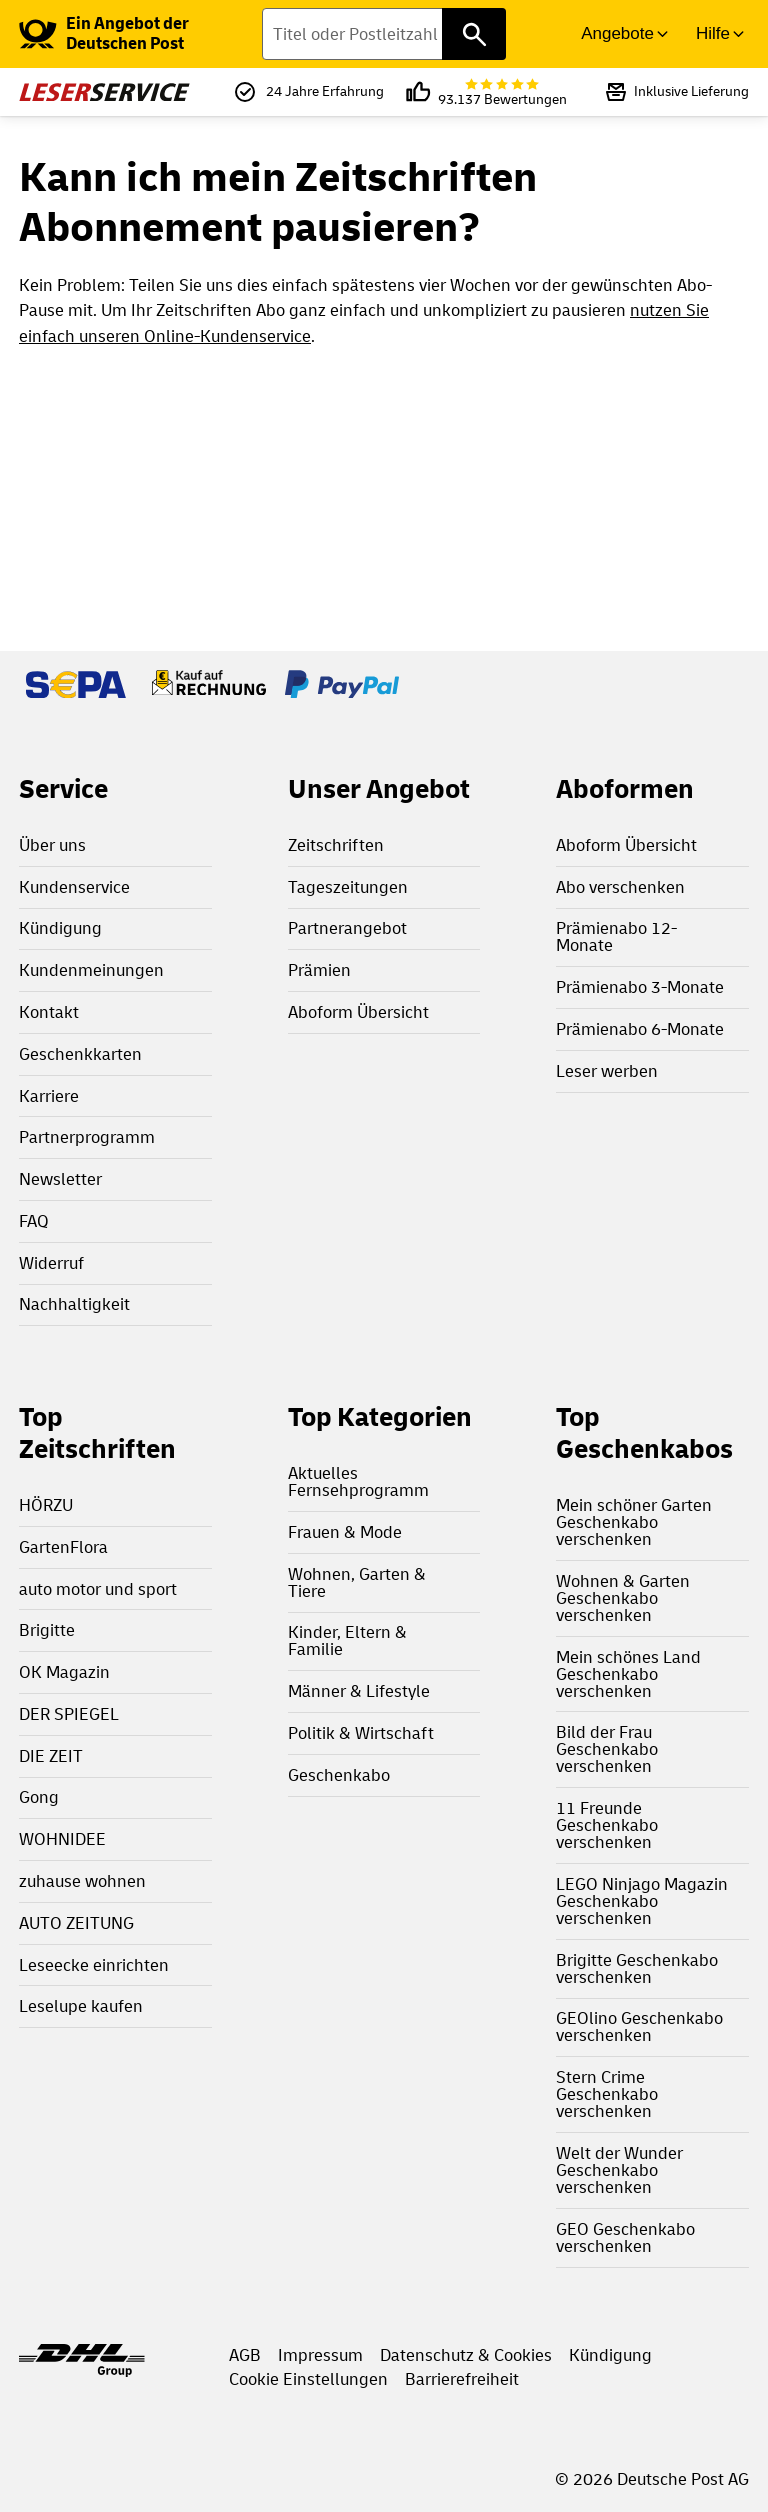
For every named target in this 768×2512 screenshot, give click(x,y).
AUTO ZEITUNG (76, 1923)
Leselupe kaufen (81, 2006)
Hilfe (713, 33)
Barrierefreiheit (462, 2379)
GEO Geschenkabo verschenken (625, 2238)
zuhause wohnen (82, 1881)
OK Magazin (64, 1672)
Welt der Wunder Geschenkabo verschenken (619, 2170)
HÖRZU (46, 1505)
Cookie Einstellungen (308, 2379)
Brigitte (47, 1630)
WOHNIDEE (62, 1839)
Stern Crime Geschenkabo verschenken (607, 2094)
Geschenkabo (339, 1775)
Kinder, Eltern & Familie (347, 1641)
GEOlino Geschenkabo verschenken (639, 2027)
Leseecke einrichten (94, 1965)
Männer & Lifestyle (359, 1691)
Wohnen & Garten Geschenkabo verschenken (623, 1598)
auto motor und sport (98, 1589)
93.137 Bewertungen (502, 92)
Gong (39, 1797)
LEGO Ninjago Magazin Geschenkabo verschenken (642, 1901)
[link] (140, 34)
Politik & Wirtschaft (361, 1733)
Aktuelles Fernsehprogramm (358, 1482)
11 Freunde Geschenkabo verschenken (607, 1825)
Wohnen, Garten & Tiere (357, 1583)
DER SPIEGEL (69, 1714)
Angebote (617, 33)
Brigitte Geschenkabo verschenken (637, 1969)
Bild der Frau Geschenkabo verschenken (607, 1749)
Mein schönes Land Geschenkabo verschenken (628, 1674)
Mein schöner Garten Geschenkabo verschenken (634, 1522)
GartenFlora (63, 1547)
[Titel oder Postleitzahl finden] (383, 34)
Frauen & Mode (345, 1532)
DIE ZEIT (51, 1756)
